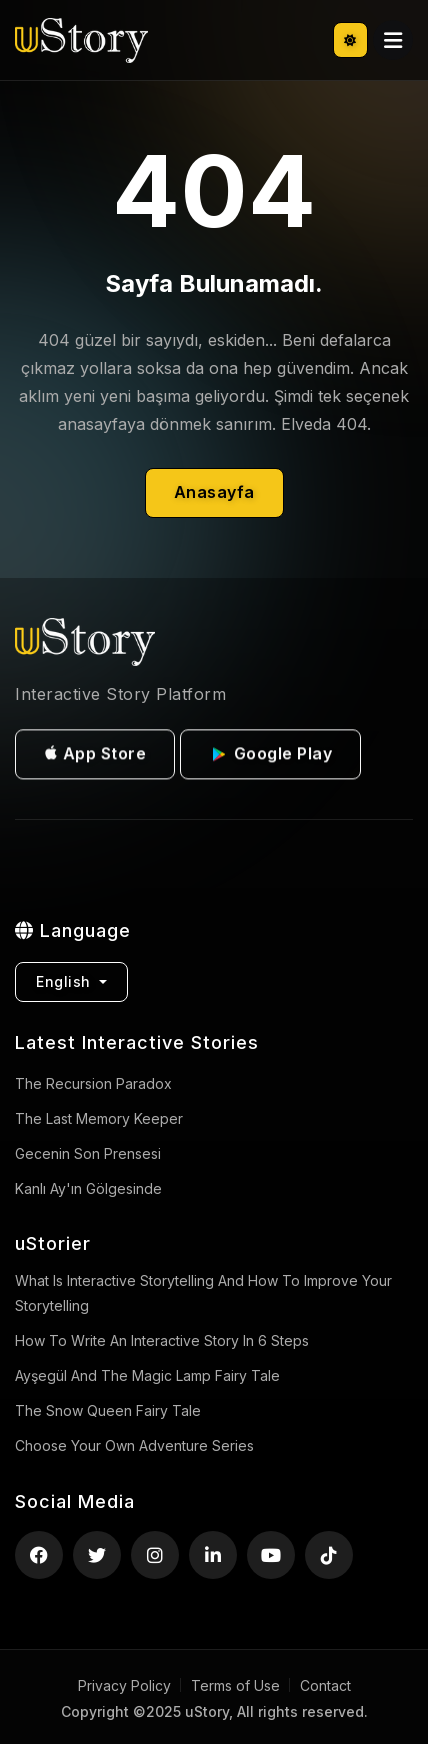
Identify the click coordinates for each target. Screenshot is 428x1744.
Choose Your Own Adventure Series (134, 1445)
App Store (95, 757)
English (65, 981)
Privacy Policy (124, 1685)
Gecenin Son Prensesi (88, 1153)
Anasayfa (214, 492)
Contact (325, 1685)
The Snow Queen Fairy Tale (108, 1410)
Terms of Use (235, 1685)
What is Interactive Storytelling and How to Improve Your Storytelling (203, 1293)
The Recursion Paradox (93, 1083)
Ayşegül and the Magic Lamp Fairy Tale (147, 1375)
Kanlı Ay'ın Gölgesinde (88, 1188)
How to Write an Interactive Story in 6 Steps (162, 1340)
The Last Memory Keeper (99, 1118)
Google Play (270, 758)
